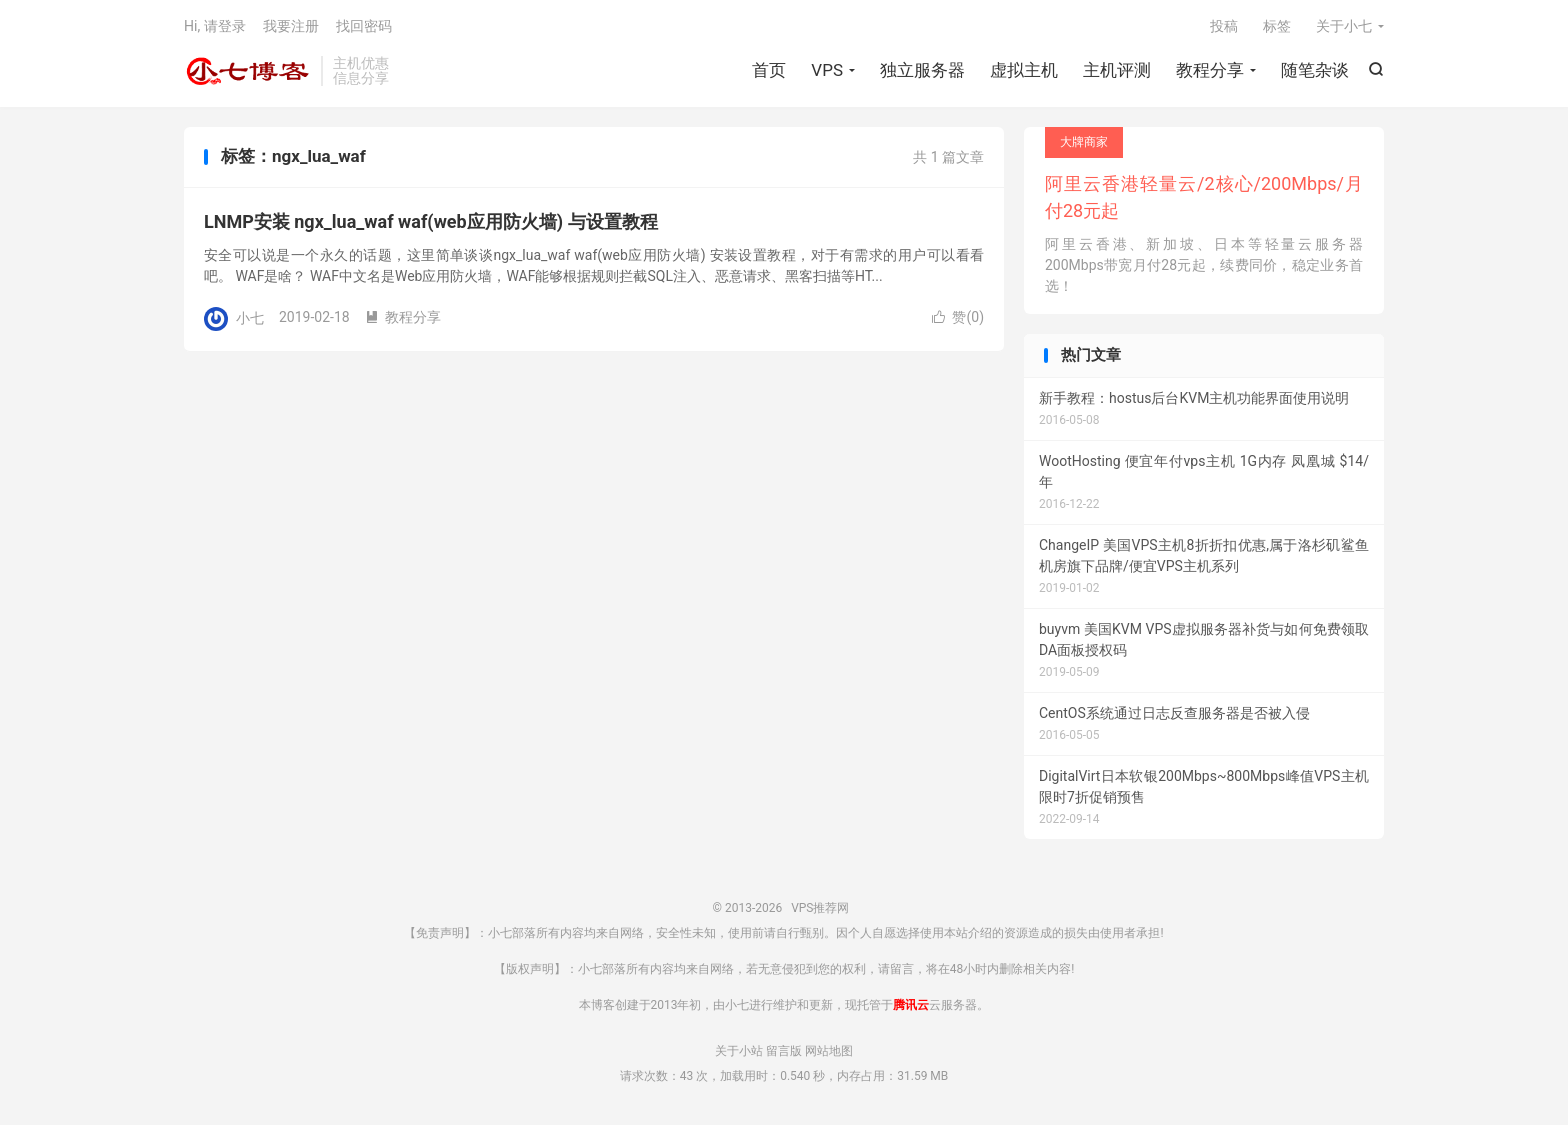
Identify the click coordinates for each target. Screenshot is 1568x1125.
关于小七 (1344, 26)
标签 (1277, 26)
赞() (958, 317)
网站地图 (829, 1051)
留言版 (784, 1051)
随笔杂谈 (1315, 70)
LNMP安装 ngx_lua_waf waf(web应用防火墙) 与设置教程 (431, 221)
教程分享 (1210, 70)
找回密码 (364, 26)
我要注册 (291, 26)
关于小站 (739, 1051)
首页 (769, 70)
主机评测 (1117, 70)
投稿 (1224, 26)
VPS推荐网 (247, 71)
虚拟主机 (1024, 70)
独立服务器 (922, 70)
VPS (827, 70)
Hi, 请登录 (215, 26)
